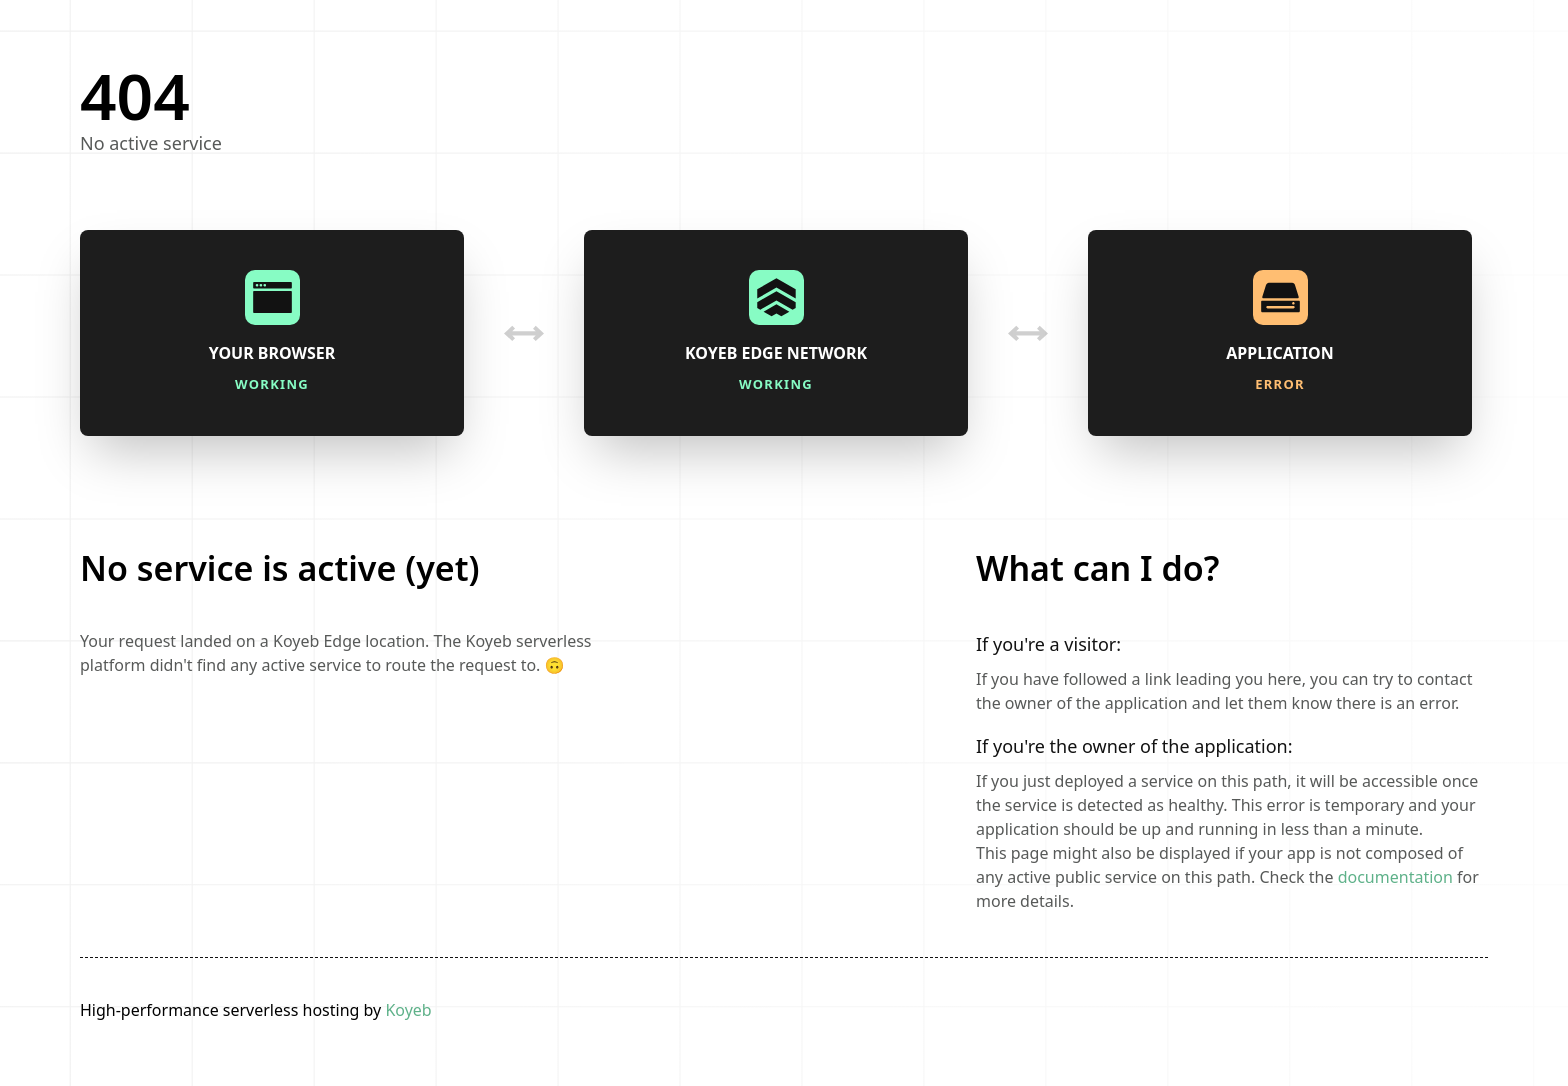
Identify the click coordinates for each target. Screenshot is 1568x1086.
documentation (1395, 877)
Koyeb (408, 1010)
